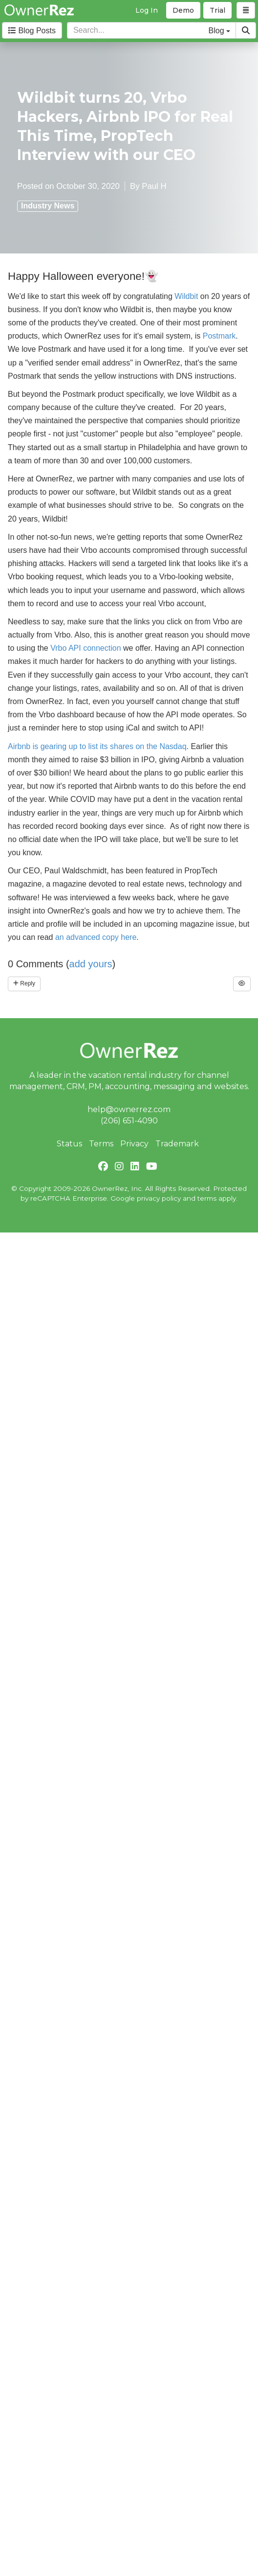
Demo (183, 10)
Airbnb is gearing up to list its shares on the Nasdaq (97, 746)
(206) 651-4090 (129, 1120)
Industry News (47, 206)
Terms (101, 1143)
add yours (90, 963)
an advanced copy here (95, 937)
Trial (217, 10)
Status (69, 1143)
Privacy (134, 1143)
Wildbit (187, 296)
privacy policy (159, 1198)
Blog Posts (32, 30)
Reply (24, 983)
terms (206, 1198)
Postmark (219, 336)
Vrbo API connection (85, 648)
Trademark (177, 1143)
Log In (146, 10)
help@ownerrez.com (129, 1109)
